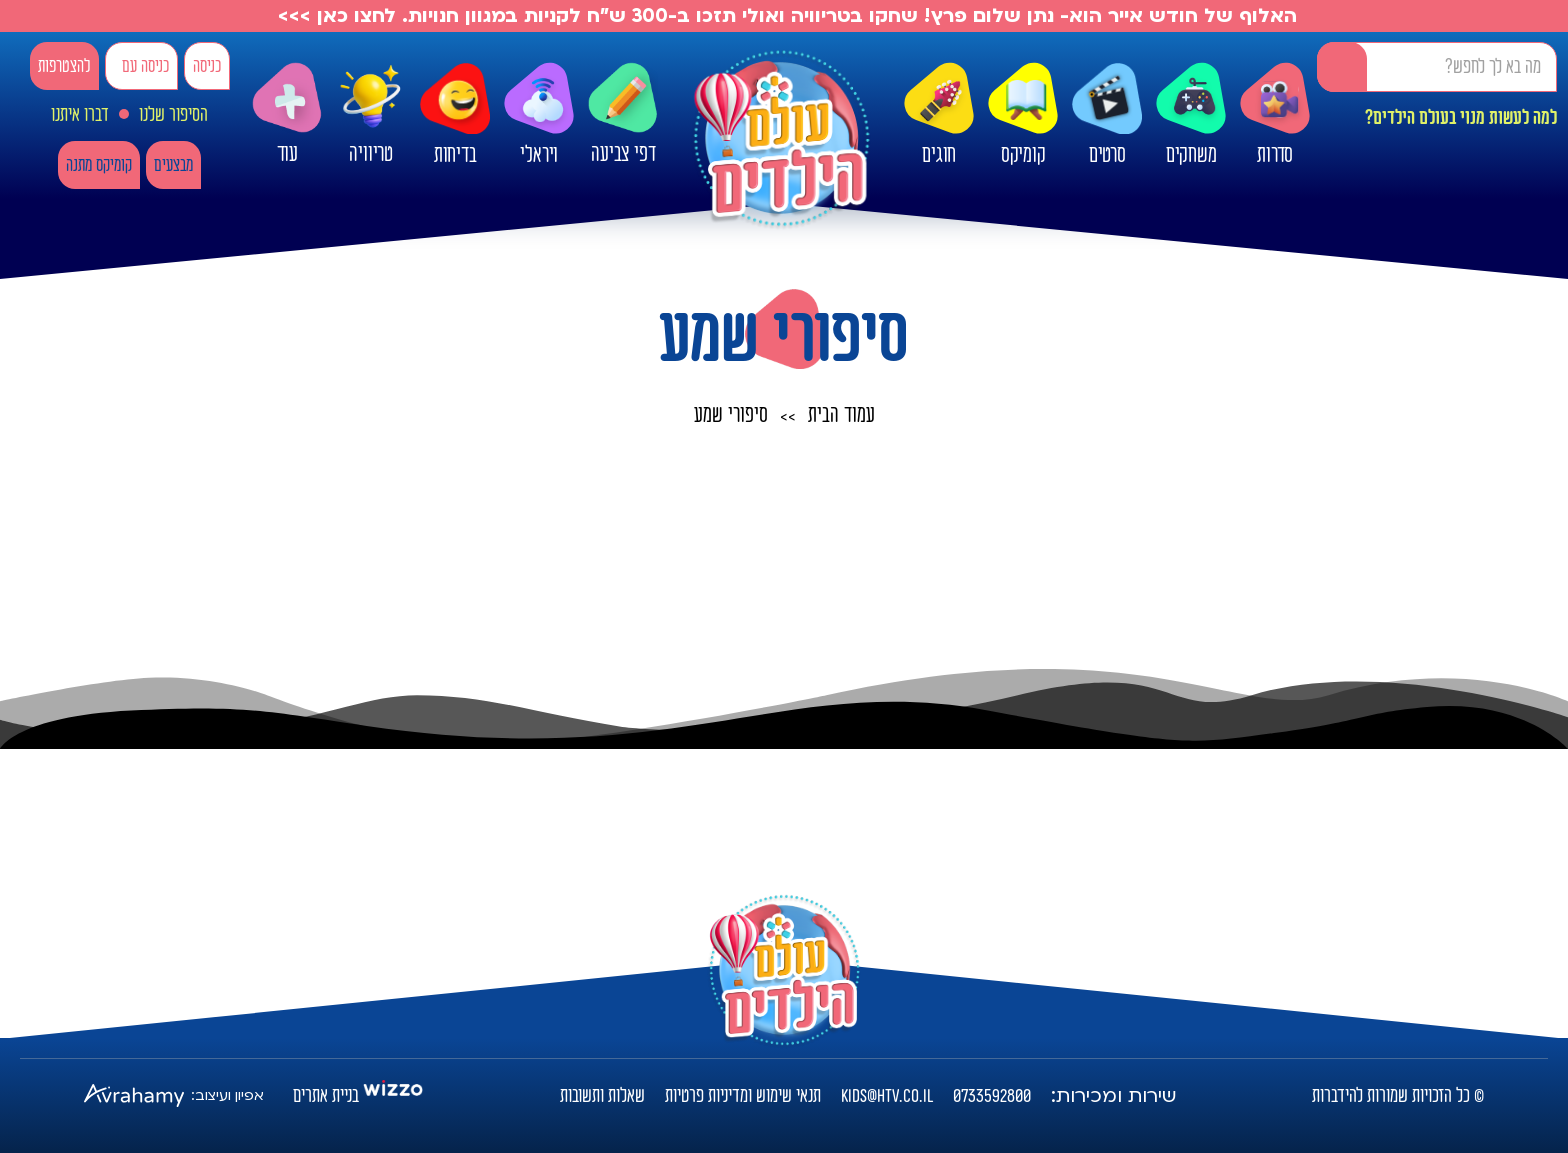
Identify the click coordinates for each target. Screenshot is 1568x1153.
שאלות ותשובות (602, 1096)
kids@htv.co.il (887, 1096)
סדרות (1275, 115)
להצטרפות (64, 66)
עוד (287, 114)
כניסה (207, 66)
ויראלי (539, 115)
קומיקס (1023, 115)
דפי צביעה (623, 114)
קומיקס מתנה (99, 165)
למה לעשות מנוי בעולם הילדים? (1461, 118)
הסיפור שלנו (173, 115)
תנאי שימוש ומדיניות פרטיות (743, 1096)
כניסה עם (145, 66)
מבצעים (173, 165)
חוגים (939, 115)
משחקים (1191, 115)
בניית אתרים (326, 1096)
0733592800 (992, 1096)
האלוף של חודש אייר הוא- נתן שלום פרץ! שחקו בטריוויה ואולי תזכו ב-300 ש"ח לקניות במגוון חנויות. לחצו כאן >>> (784, 16)
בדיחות (455, 115)
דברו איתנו (80, 115)
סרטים (1107, 115)
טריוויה (371, 112)
